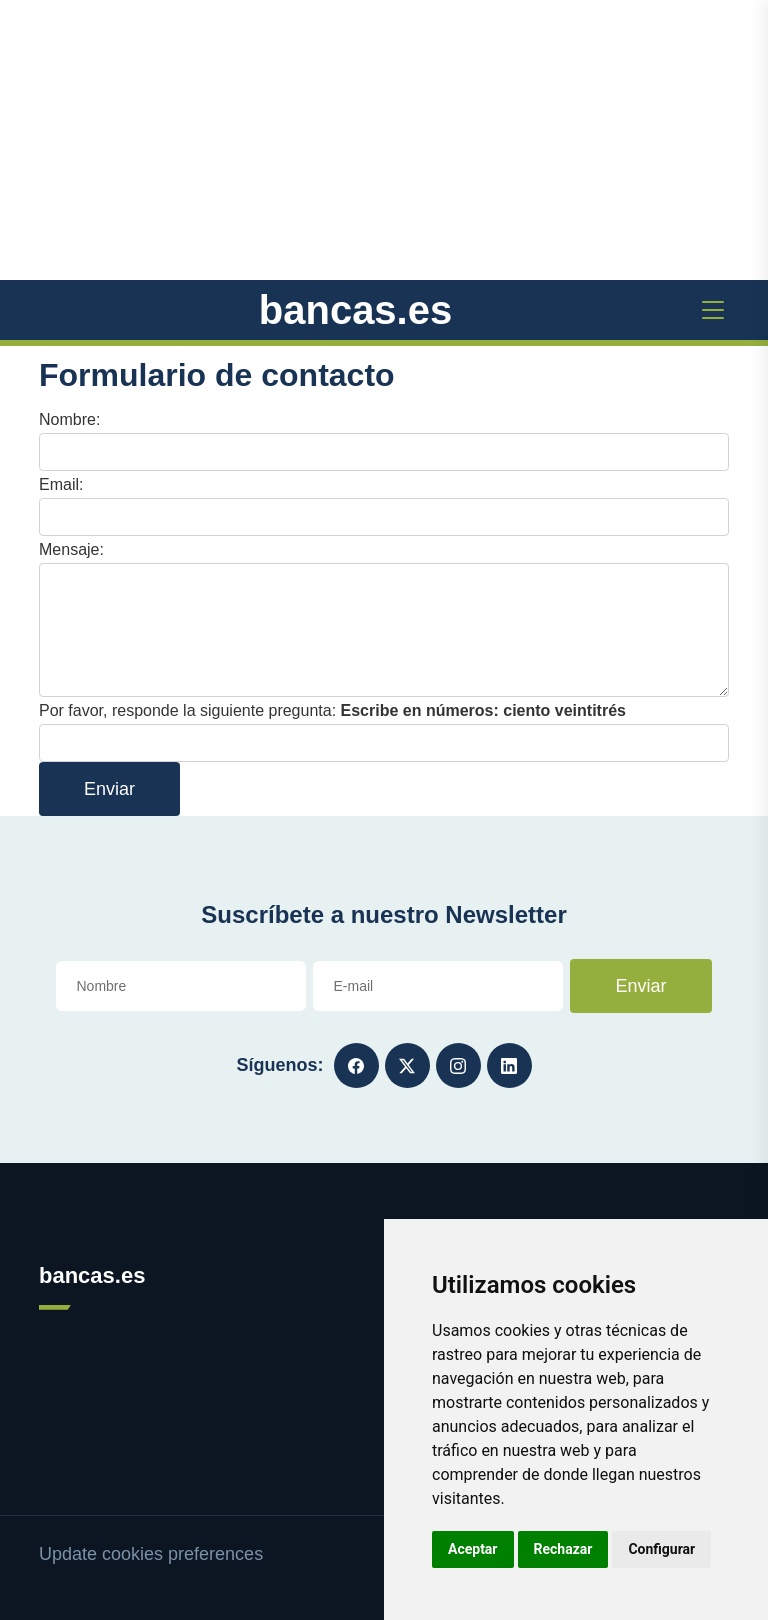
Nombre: (69, 419)
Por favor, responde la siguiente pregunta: (332, 710)
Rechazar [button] (563, 1549)
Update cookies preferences (151, 1554)
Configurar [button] (661, 1549)
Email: (61, 484)
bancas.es (355, 310)
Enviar (109, 789)
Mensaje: (71, 549)
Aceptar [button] (473, 1549)
